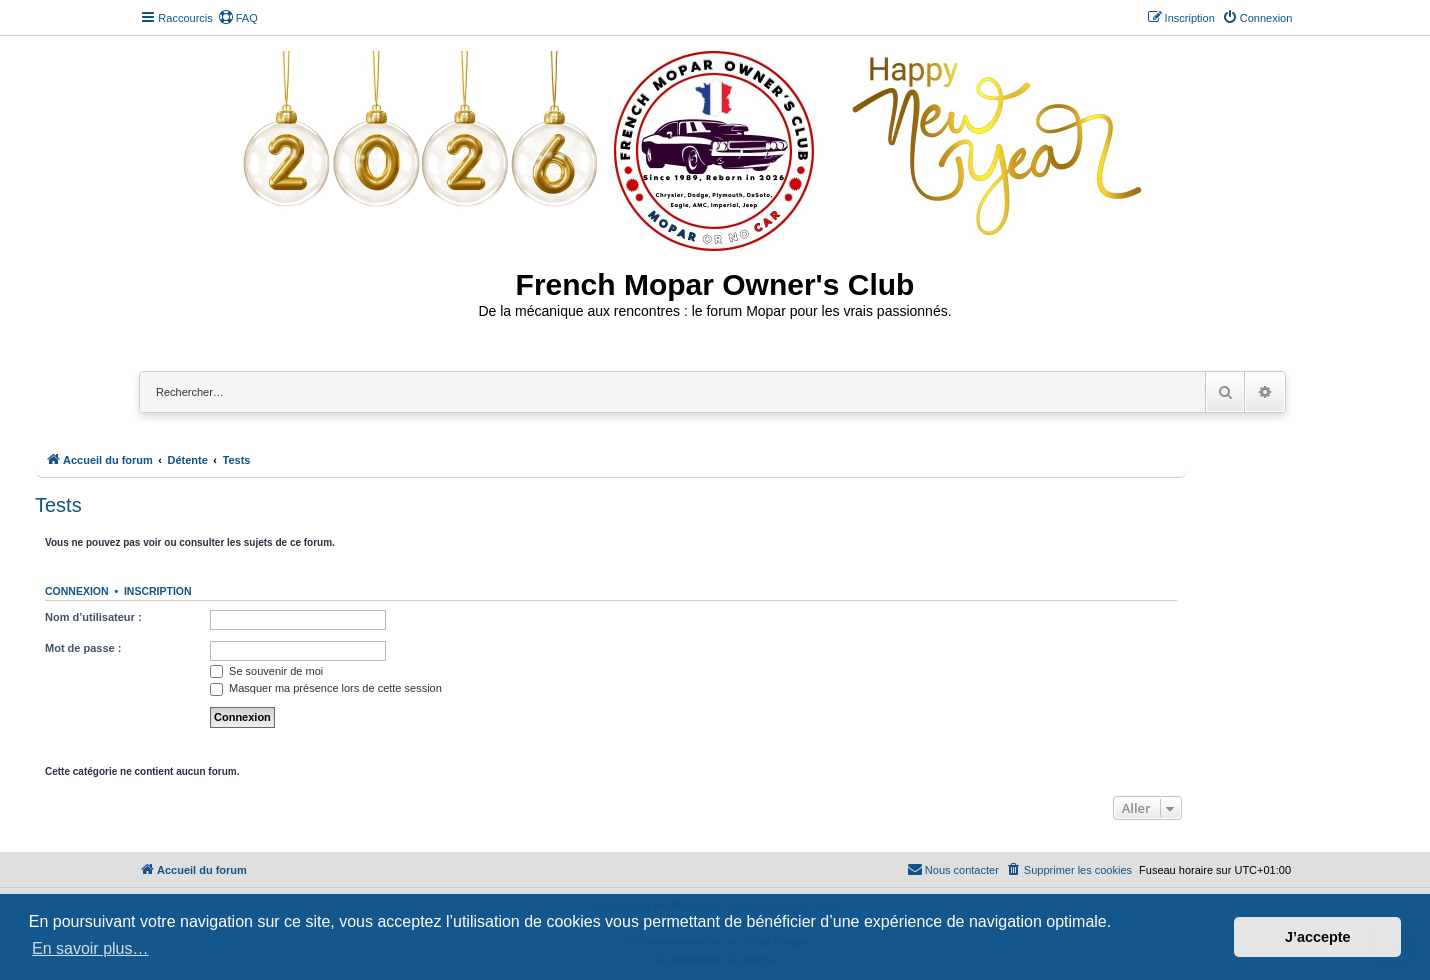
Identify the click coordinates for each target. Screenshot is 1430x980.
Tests (58, 505)
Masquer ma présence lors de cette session (326, 688)
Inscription (158, 591)
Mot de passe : (83, 648)
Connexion (77, 591)
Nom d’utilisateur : (93, 617)
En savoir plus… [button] (90, 948)
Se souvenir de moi (266, 671)
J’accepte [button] (1318, 937)
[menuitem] (238, 18)
